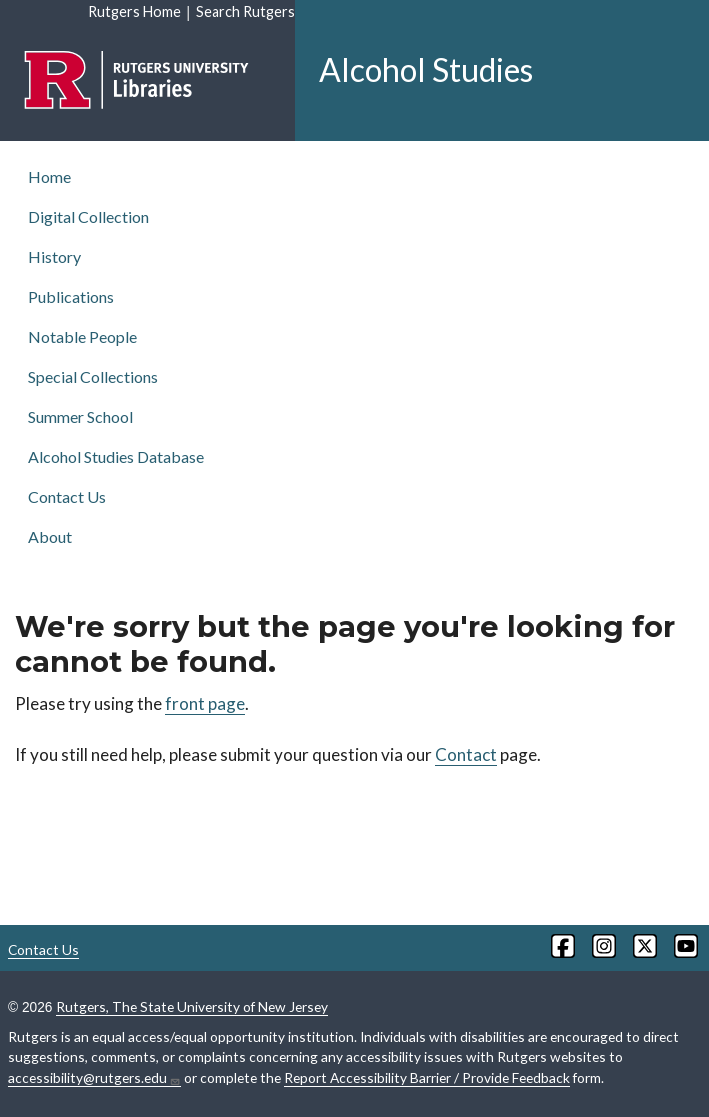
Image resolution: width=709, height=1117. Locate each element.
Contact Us (67, 496)
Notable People (82, 336)
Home (49, 176)
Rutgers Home (134, 11)
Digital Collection (88, 216)
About (50, 536)
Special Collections (93, 376)
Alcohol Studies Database (116, 456)
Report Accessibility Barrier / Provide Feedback (427, 1077)
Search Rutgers (245, 11)
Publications (71, 296)
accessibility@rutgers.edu (94, 1078)
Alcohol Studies (426, 69)
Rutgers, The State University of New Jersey (192, 1006)
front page (205, 703)
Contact (466, 754)
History (54, 256)
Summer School (80, 416)
